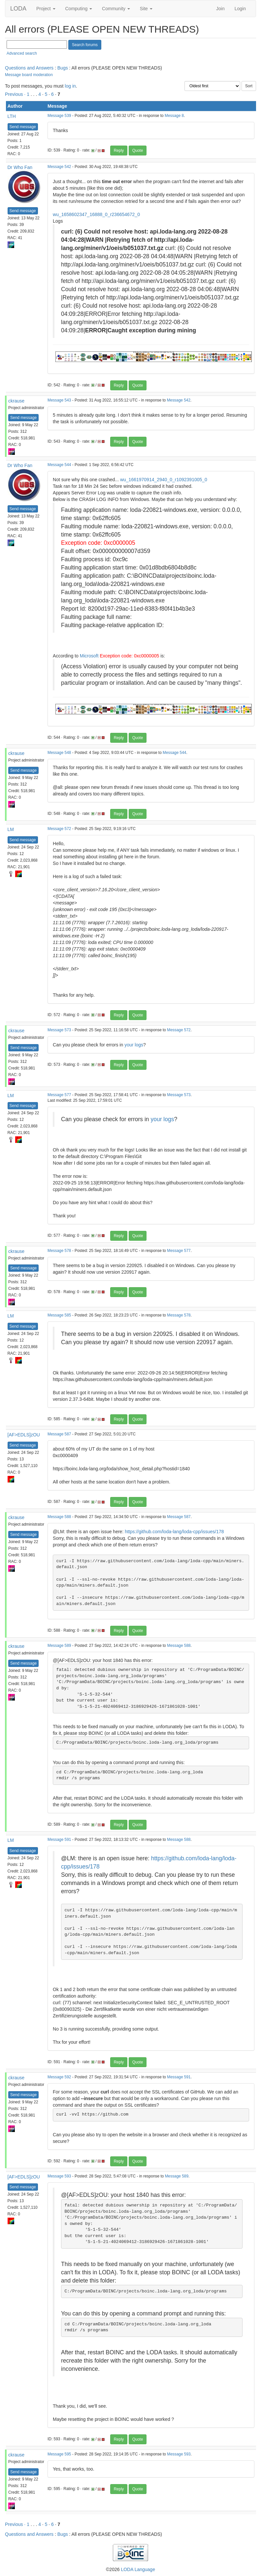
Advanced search (22, 53)
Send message (23, 127)
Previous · (16, 94)
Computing (78, 8)
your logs (133, 1044)
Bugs (62, 67)
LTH (12, 116)
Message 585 (59, 1315)
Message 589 (59, 1645)
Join (220, 8)
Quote (137, 150)
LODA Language (138, 2569)
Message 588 (59, 1516)
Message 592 (59, 2077)
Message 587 (59, 1434)
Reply (119, 150)
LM (11, 829)
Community (116, 8)
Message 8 (174, 115)
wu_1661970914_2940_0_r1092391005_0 (163, 479)
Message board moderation (29, 74)
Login (240, 8)
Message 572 (59, 828)
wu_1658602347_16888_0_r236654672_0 (96, 214)
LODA (18, 8)
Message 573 (59, 1030)
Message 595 (59, 2454)
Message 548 (59, 752)
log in (70, 86)
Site (146, 8)
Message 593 (59, 2176)
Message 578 (59, 1250)
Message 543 (59, 400)
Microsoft (89, 655)
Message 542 (59, 166)
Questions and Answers (29, 67)
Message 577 (59, 1095)
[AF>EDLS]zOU (24, 1434)
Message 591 (59, 1839)
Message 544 (59, 464)
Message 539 (59, 115)
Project (45, 8)
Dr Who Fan (20, 167)
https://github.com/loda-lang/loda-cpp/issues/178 (174, 1531)
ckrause (16, 400)
